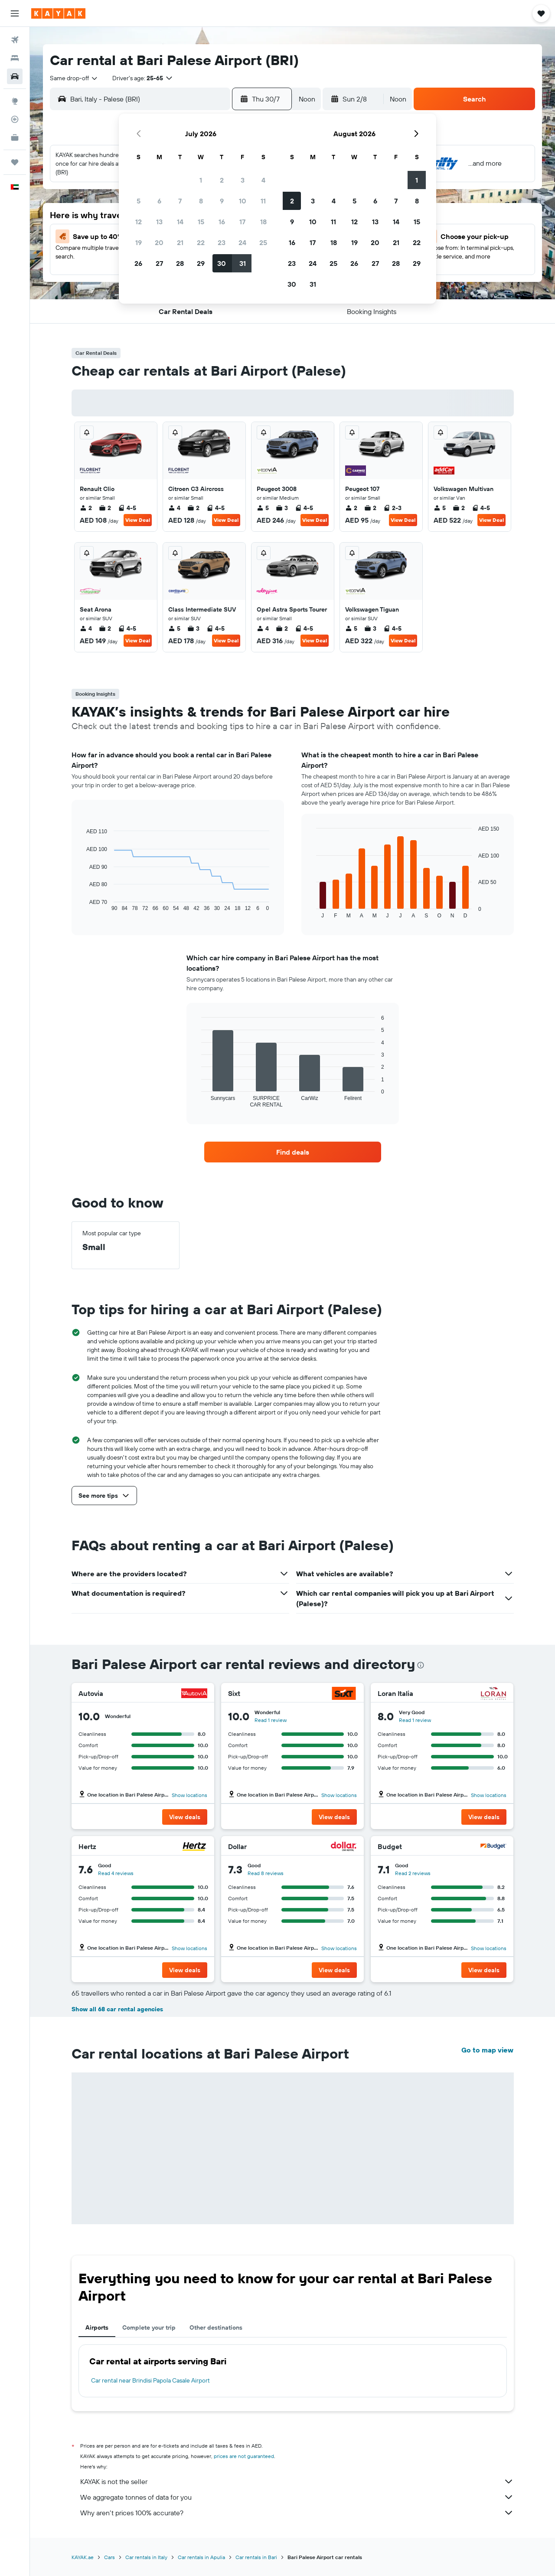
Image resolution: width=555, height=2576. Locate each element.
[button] (14, 13)
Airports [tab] (96, 2327)
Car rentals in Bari (256, 2557)
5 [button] (138, 200)
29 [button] (201, 263)
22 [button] (201, 242)
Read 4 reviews (116, 1873)
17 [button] (242, 221)
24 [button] (242, 242)
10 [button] (242, 200)
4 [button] (263, 180)
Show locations (189, 1795)
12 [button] (138, 221)
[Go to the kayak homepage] (58, 13)
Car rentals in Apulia (201, 2557)
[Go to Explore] (14, 101)
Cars (109, 2557)
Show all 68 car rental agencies (117, 2009)
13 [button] (159, 221)
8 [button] (201, 200)
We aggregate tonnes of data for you (297, 2497)
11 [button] (263, 200)
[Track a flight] (14, 119)
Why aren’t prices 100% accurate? (297, 2512)
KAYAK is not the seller (297, 2481)
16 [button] (222, 221)
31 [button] (242, 263)
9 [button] (222, 200)
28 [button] (180, 263)
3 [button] (243, 180)
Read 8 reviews (266, 1873)
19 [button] (138, 242)
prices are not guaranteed (244, 2456)
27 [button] (159, 263)
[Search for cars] (14, 76)
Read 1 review (271, 1720)
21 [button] (180, 242)
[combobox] (74, 78)
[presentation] (420, 1665)
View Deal (137, 520)
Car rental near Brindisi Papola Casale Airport (150, 2380)
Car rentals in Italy (146, 2557)
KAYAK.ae (83, 2557)
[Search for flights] (14, 40)
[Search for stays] (14, 58)
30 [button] (221, 263)
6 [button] (159, 200)
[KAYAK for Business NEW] (14, 137)
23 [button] (221, 242)
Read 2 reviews (413, 1873)
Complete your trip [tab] (149, 2327)
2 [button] (222, 180)
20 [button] (159, 242)
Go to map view (487, 2050)
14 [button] (180, 221)
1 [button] (200, 180)
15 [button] (201, 221)
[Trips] (14, 162)
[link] (292, 1152)
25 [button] (263, 242)
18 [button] (263, 221)
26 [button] (138, 263)
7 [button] (180, 200)
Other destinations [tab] (215, 2327)
